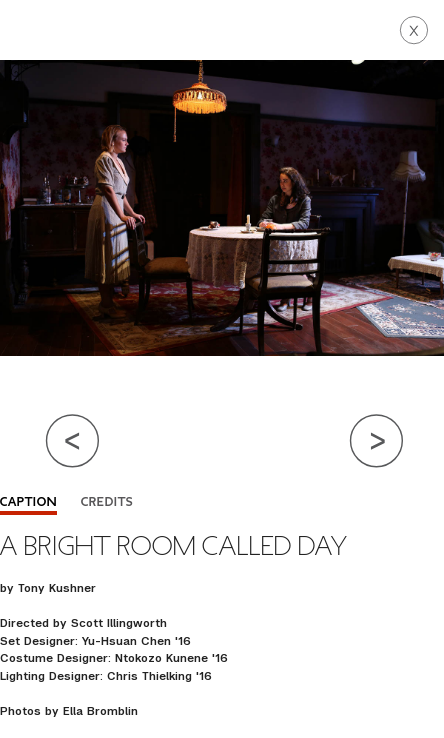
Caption (28, 503)
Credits (107, 503)
